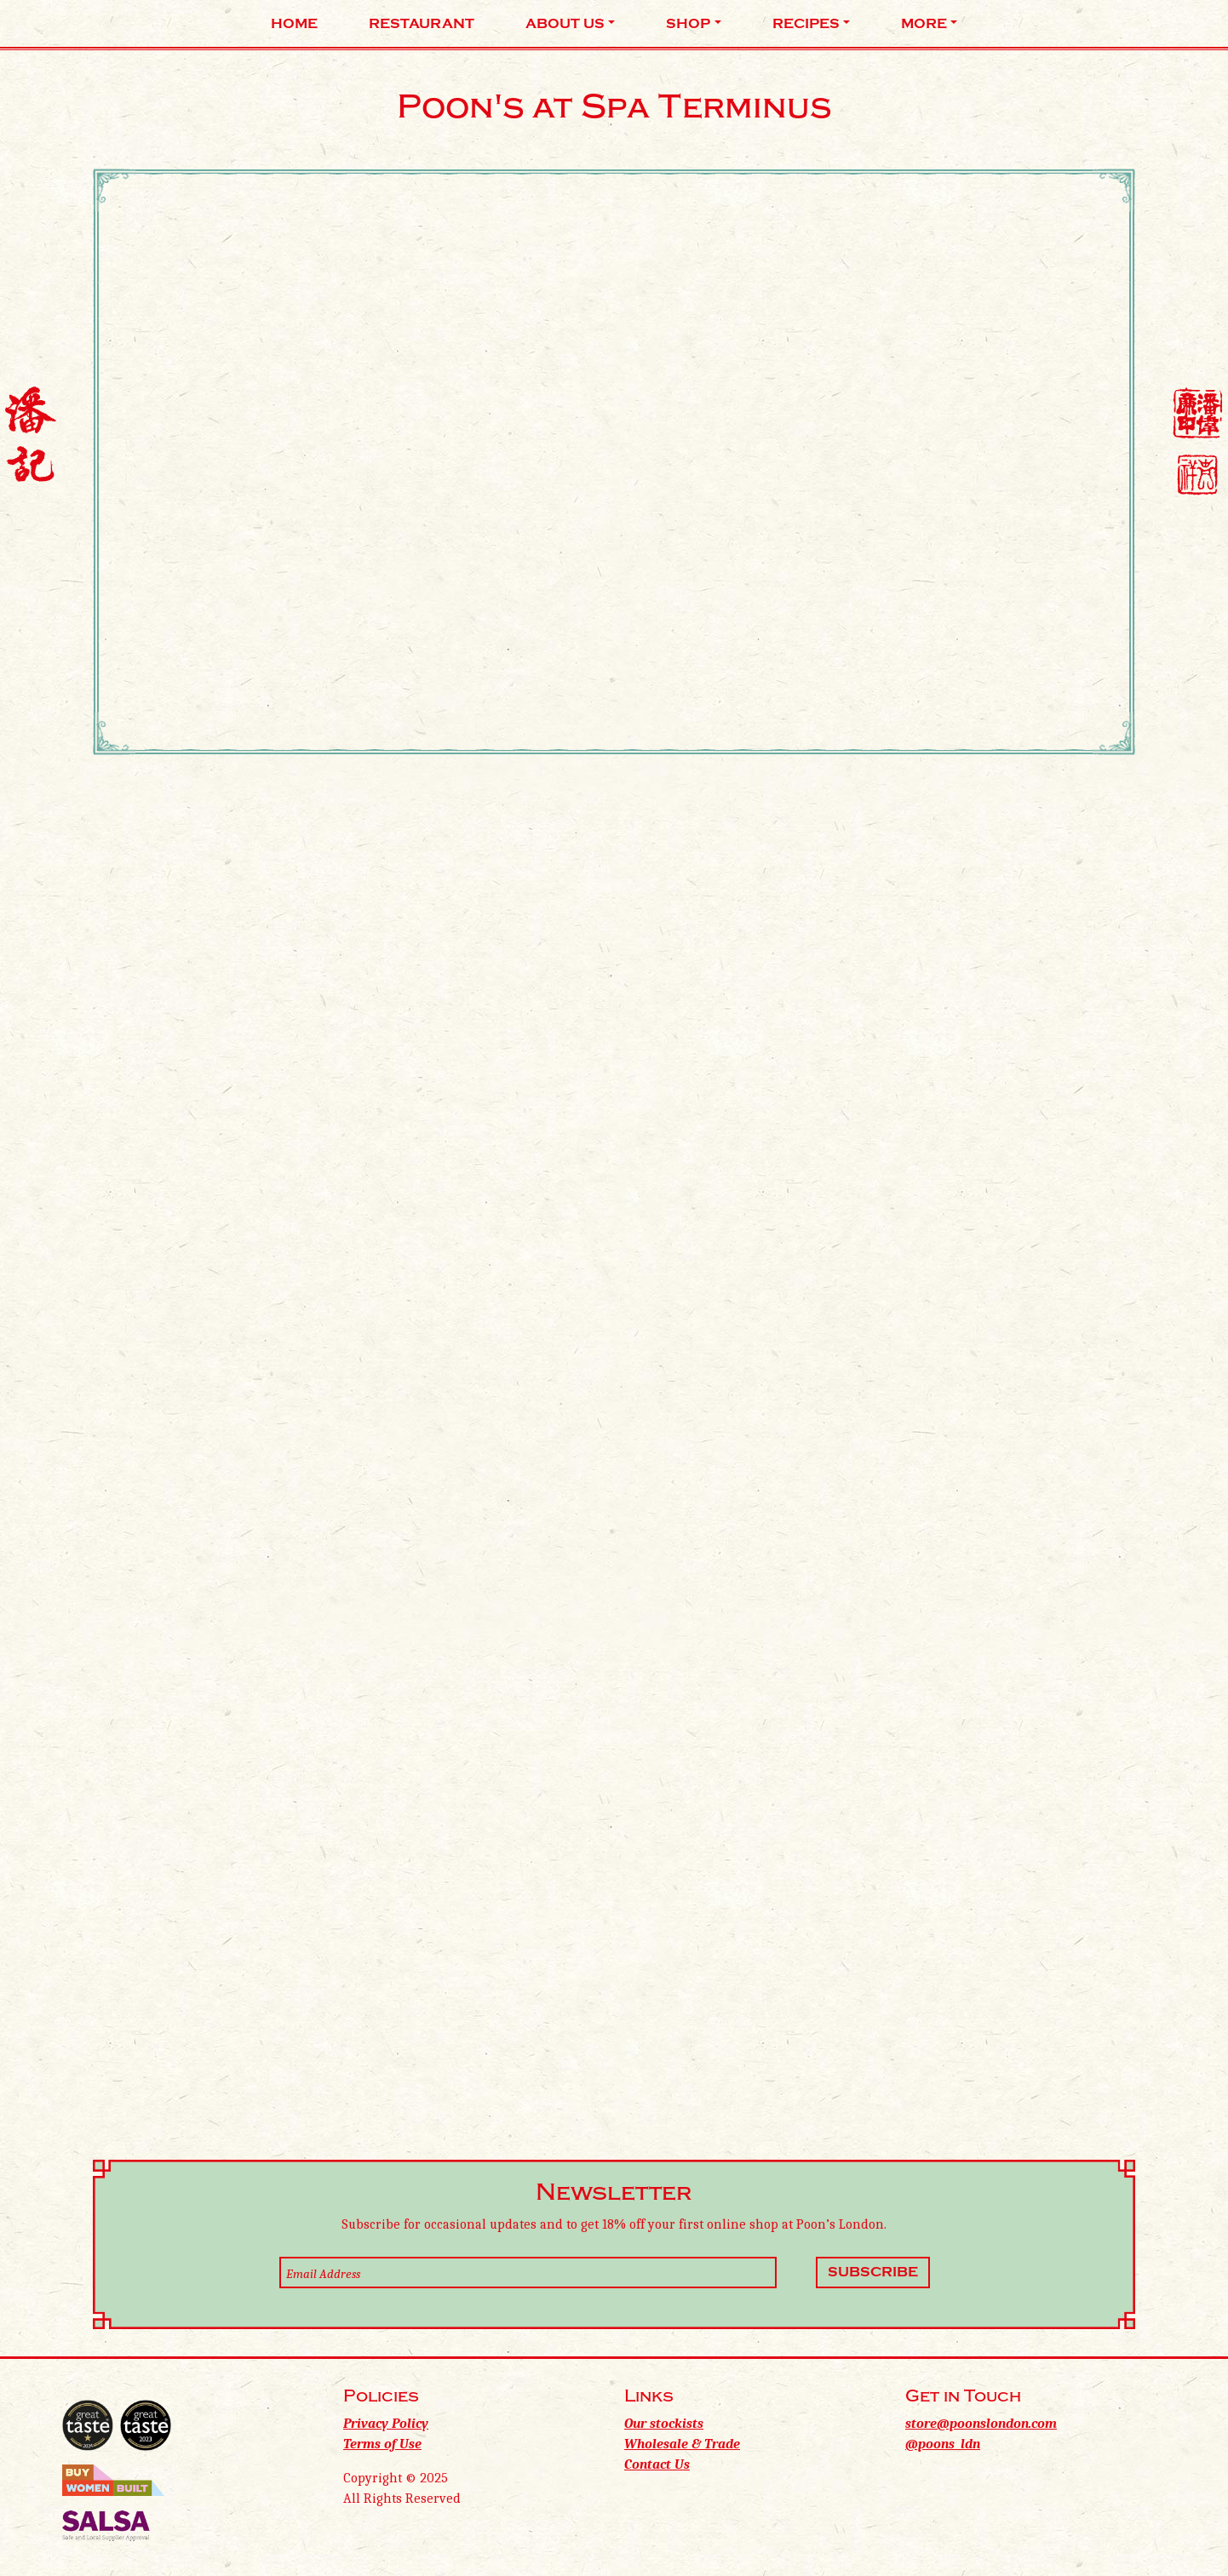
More (924, 23)
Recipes (806, 23)
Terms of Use (382, 2444)
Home (294, 23)
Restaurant (421, 23)
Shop (688, 23)
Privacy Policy (385, 2423)
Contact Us (657, 2464)
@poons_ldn (942, 2444)
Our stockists (663, 2423)
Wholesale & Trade (682, 2444)
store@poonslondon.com (981, 2423)
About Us (565, 23)
